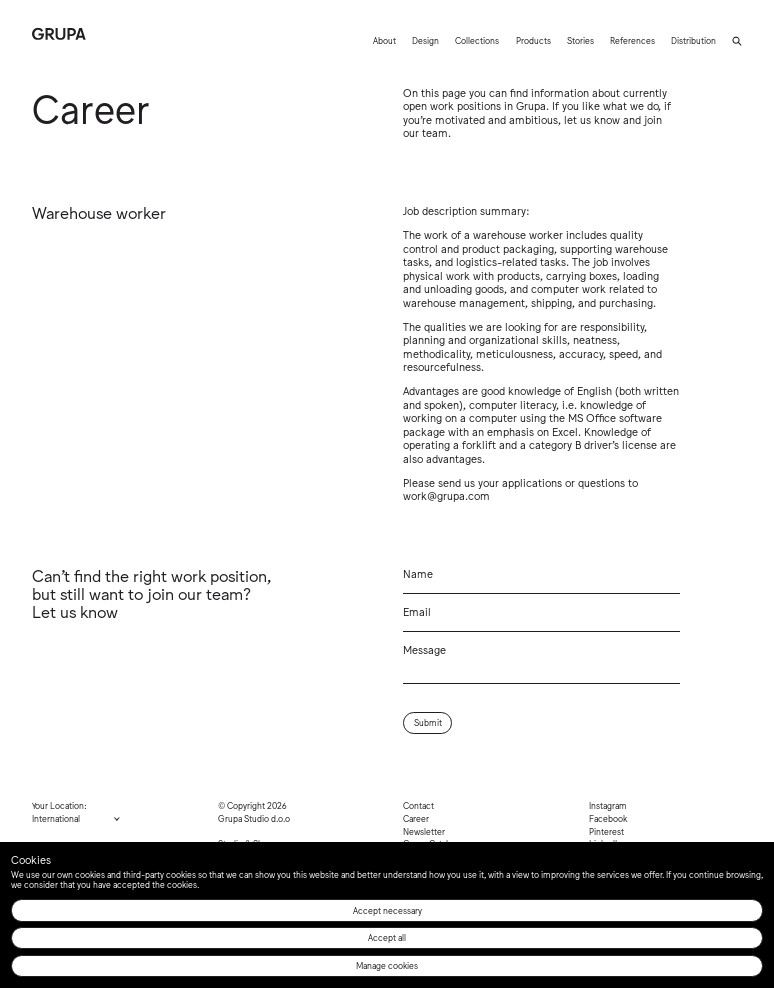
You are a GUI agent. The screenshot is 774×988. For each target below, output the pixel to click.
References (632, 40)
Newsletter (424, 831)
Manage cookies (387, 965)
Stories (580, 40)
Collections (477, 40)
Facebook (608, 818)
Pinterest (606, 831)
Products (533, 40)
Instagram (608, 805)
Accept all (387, 937)
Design (425, 40)
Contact (418, 805)
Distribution (693, 40)
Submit (428, 722)
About (384, 40)
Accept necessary (387, 910)
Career (416, 818)
